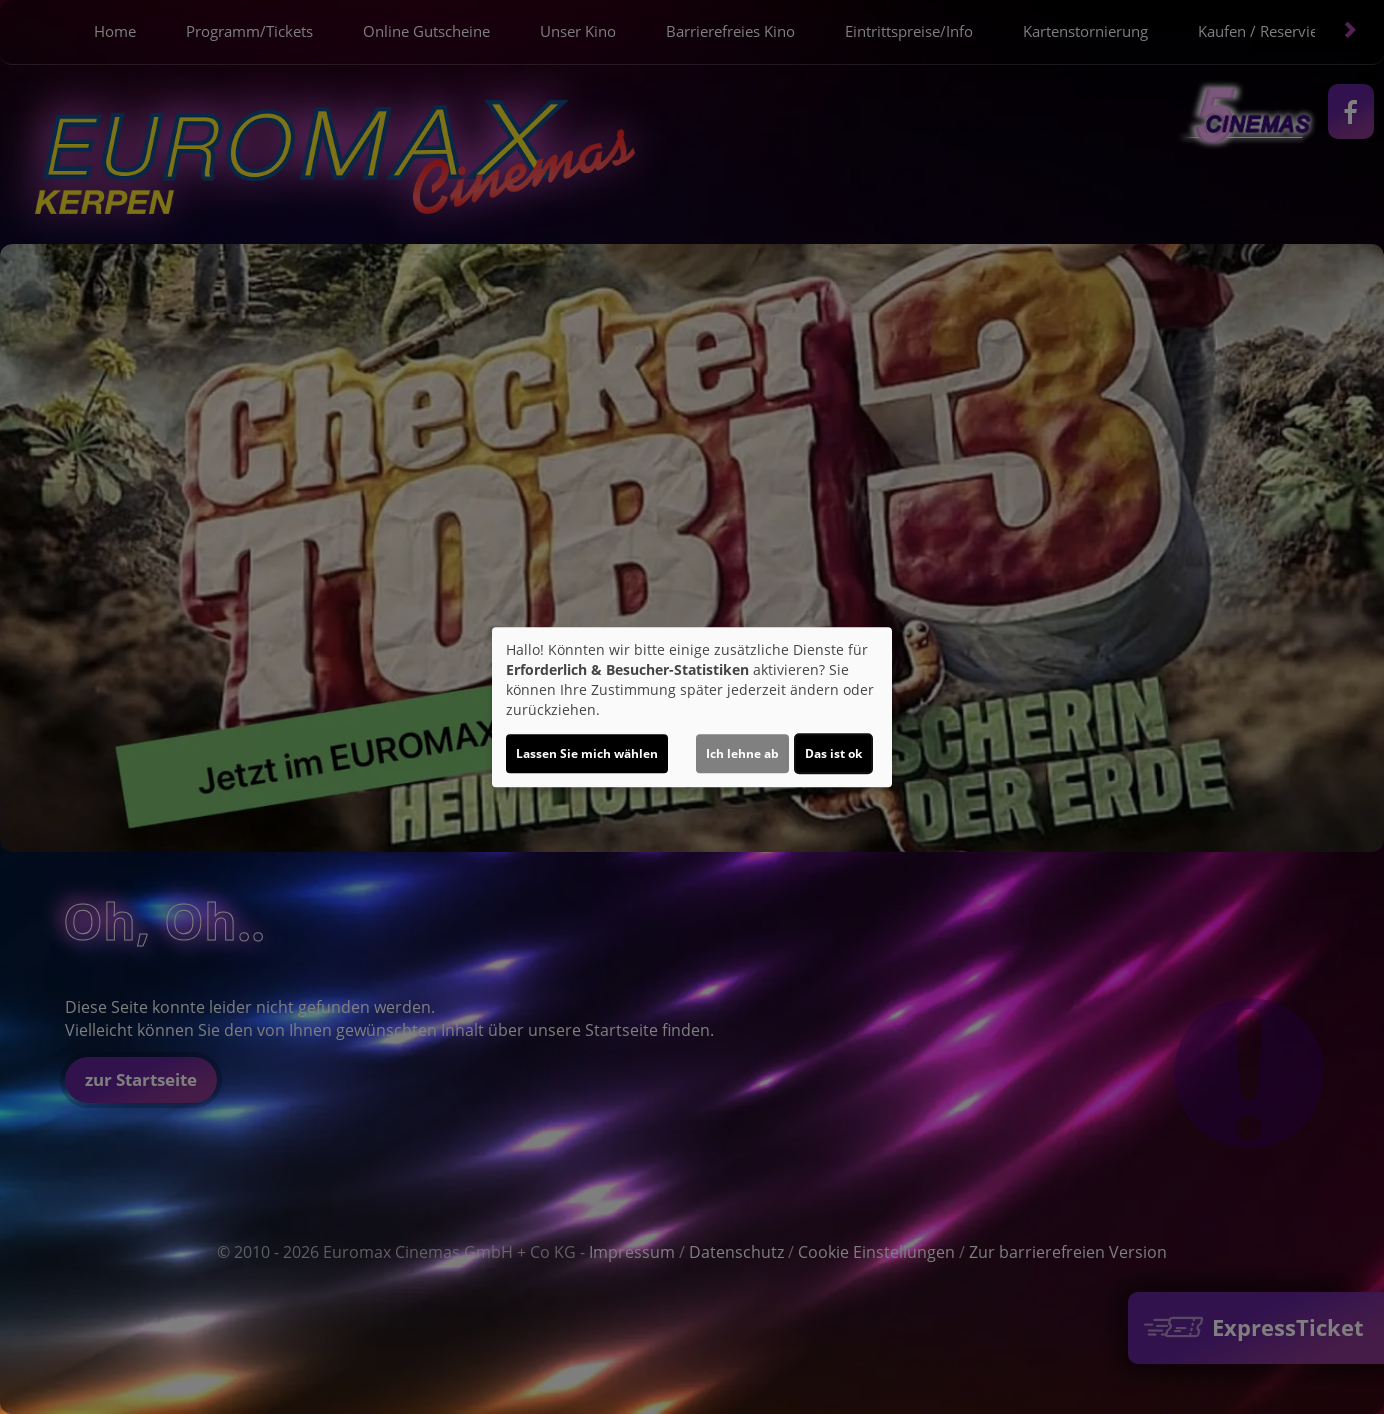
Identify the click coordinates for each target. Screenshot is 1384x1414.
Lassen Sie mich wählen (587, 753)
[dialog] (692, 707)
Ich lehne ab (742, 753)
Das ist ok (833, 753)
